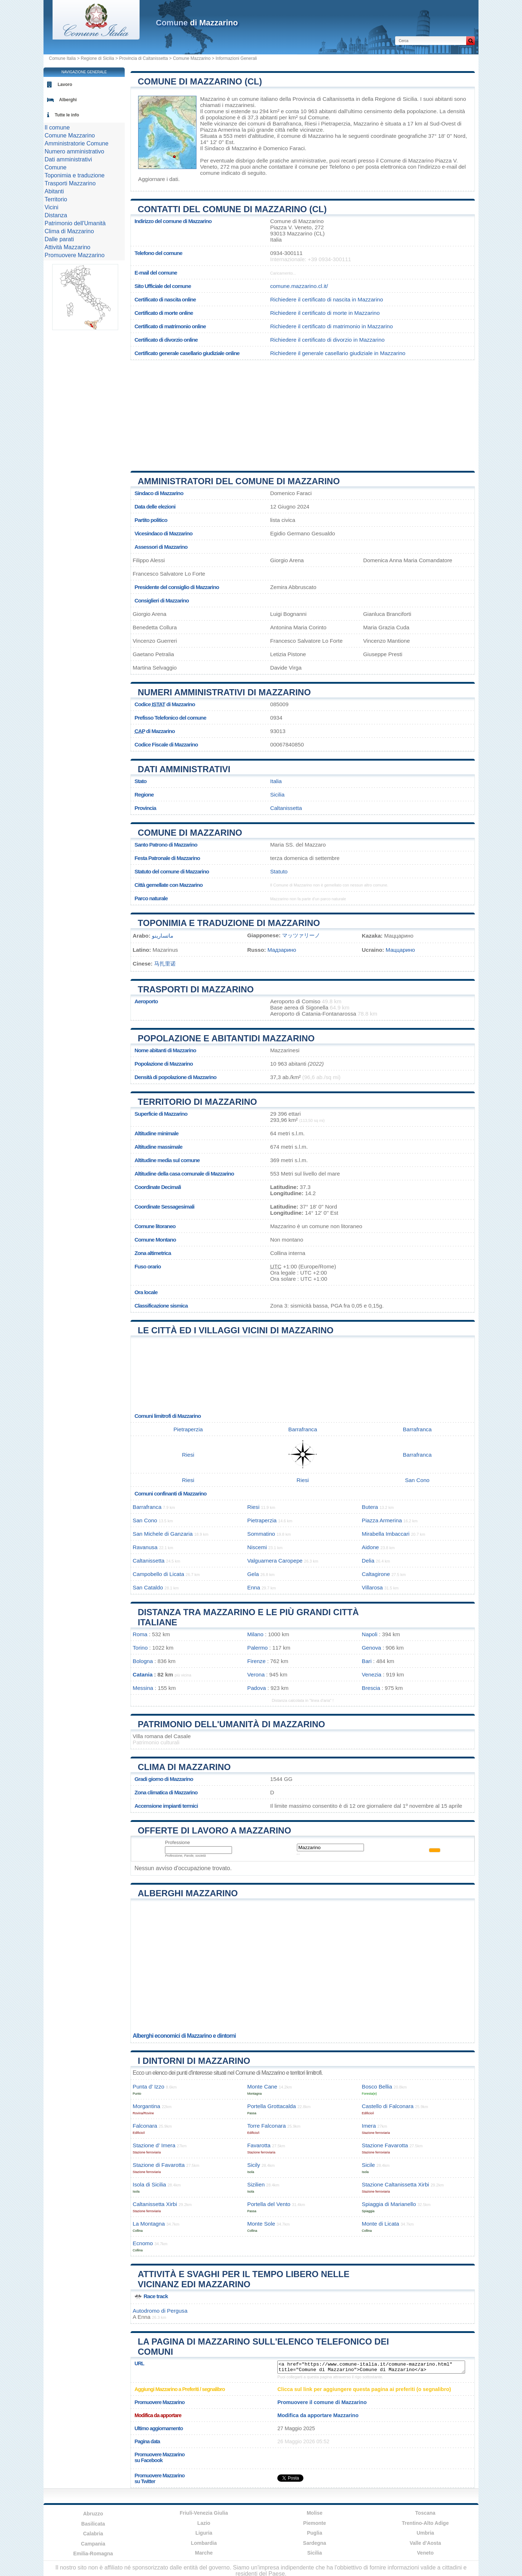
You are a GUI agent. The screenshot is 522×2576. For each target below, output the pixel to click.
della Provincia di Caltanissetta (317, 99)
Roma (140, 1634)
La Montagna (149, 2224)
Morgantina (146, 2106)
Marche (204, 2553)
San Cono (417, 1480)
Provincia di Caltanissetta (143, 58)
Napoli (369, 1634)
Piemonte (314, 2523)
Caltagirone (376, 1574)
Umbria (425, 2533)
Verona (256, 1674)
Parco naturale (151, 898)
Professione (177, 1842)
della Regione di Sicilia (389, 99)
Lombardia (204, 2543)
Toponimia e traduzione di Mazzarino (229, 923)
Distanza (56, 215)
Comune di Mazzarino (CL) (200, 81)
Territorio (56, 199)
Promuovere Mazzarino (74, 255)
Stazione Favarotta (385, 2145)
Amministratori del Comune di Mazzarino (239, 481)
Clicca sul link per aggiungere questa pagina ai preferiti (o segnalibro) (364, 2389)
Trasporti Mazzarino (70, 183)
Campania (93, 2544)
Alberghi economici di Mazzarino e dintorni (184, 2036)
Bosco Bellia (377, 2086)
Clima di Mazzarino (184, 1767)
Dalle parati (59, 239)
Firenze (256, 1661)
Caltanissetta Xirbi (155, 2204)
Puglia (314, 2533)
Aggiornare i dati (158, 179)
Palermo (257, 1648)
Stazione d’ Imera (154, 2145)
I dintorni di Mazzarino (194, 2061)
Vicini (51, 207)
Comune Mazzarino (192, 58)
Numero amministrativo (74, 151)
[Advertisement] (302, 413)
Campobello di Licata (158, 1574)
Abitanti (54, 191)
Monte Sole (261, 2224)
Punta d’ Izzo (148, 2086)
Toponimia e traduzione (74, 175)
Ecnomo (143, 2243)
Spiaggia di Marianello (389, 2204)
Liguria (203, 2533)
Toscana (425, 2513)
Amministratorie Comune (76, 143)
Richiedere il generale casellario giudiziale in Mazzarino (337, 353)
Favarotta (258, 2145)
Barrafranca (287, 123)
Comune (55, 167)
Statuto (278, 871)
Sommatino (261, 1534)
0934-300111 (286, 253)
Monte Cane (262, 2086)
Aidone (370, 1547)
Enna (253, 1587)
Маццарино (400, 950)
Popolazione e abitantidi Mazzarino (226, 1038)
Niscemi (257, 1547)
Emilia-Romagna (93, 2553)
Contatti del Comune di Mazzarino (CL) (232, 209)
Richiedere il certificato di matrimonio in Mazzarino (331, 326)
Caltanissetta (286, 808)
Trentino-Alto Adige (425, 2523)
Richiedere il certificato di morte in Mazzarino (325, 313)
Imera (369, 2126)
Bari (367, 1661)
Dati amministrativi (184, 769)
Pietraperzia (335, 123)
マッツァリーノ (301, 935)
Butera (370, 1507)
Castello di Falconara (388, 2106)
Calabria (93, 2533)
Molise (315, 2513)
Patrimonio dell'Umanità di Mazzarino (231, 1724)
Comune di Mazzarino (190, 833)
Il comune (57, 127)
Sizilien (256, 2184)
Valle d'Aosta (425, 2543)
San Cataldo (148, 1587)
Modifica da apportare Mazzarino (318, 2415)
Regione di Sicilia (97, 58)
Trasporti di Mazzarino (196, 989)
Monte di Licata (380, 2224)
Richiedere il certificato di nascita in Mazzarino (326, 299)
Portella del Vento (268, 2204)
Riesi (310, 123)
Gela (253, 1574)
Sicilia (277, 794)
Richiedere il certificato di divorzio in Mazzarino (327, 340)
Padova (256, 1688)
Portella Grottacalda (271, 2106)
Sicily (253, 2165)
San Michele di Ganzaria (162, 1534)
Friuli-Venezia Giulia (204, 2513)
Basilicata (93, 2524)
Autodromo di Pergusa (160, 2311)
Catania (143, 1674)
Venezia (371, 1674)
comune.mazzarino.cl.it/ (299, 286)
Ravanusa (145, 1547)
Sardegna (314, 2543)
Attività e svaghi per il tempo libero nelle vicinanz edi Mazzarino (243, 2279)
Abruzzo (93, 2514)
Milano (255, 1634)
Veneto (425, 2553)
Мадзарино (282, 950)
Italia (276, 781)
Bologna (143, 1661)
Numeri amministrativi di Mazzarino (224, 692)
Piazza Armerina (220, 130)
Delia (368, 1560)
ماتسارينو (162, 936)
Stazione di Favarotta (159, 2165)
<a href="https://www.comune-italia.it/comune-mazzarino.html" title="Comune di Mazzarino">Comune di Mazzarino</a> (371, 2367)
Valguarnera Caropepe (275, 1560)
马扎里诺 (165, 963)
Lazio (203, 2523)
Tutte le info (67, 115)
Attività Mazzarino (67, 247)
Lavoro (65, 84)
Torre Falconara (266, 2126)
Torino (140, 1648)
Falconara (145, 2126)
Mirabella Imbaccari (386, 1534)
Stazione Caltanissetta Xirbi (395, 2184)
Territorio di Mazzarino (197, 1102)
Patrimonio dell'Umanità (75, 223)
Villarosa (372, 1587)
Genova (371, 1648)
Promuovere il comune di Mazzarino (321, 2402)
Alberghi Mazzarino (188, 1893)
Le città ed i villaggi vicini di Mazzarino (236, 1330)
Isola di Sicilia (149, 2184)
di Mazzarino (197, 22)
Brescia (371, 1688)
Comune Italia (62, 58)
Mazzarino (212, 99)
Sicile (368, 2165)
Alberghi (68, 99)
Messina (143, 1688)
